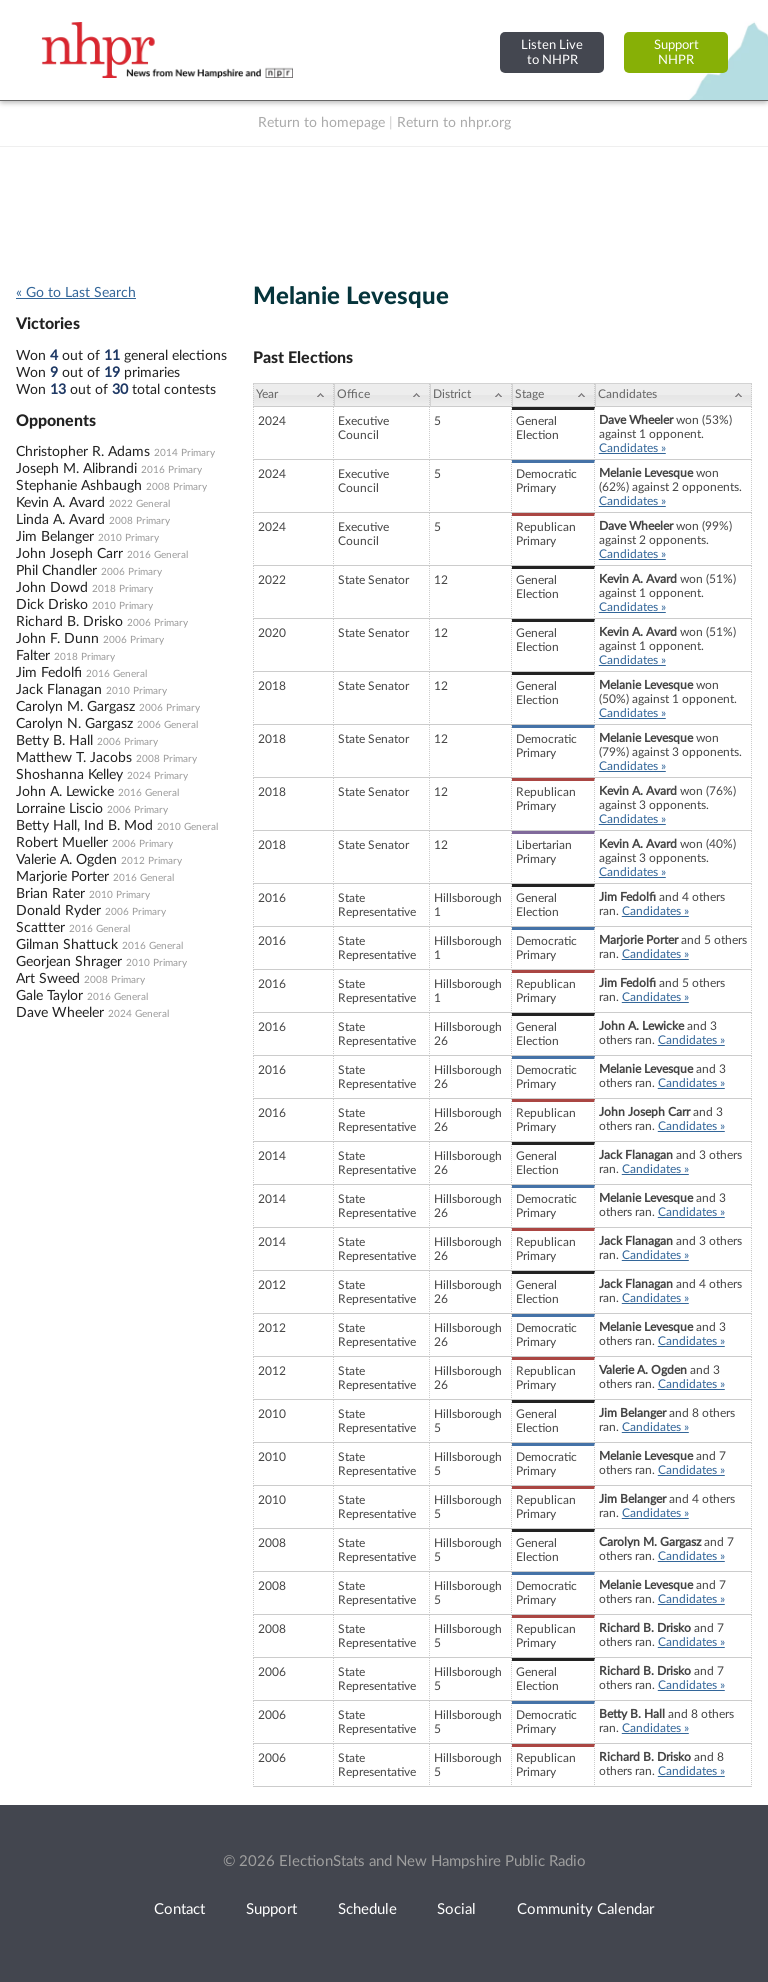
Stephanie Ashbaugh (79, 486)
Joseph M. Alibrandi (76, 469)
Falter (33, 656)
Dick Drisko (52, 605)
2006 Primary (131, 572)
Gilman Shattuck (67, 945)
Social (456, 1909)
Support (271, 1909)
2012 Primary (151, 861)
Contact (179, 1909)
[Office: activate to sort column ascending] (382, 395)
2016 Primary (171, 470)
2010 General (187, 827)
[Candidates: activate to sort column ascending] (673, 395)
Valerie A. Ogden (66, 860)
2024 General (138, 1014)
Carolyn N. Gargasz (74, 724)
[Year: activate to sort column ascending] (293, 395)
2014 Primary (184, 453)
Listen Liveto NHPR (552, 52)
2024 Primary (157, 776)
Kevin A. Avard (60, 503)
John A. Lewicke (65, 792)
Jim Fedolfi (49, 673)
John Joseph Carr (69, 554)
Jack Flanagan (59, 690)
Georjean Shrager (69, 962)
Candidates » (632, 448)
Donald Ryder (58, 911)
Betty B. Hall (54, 741)
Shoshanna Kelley (69, 775)
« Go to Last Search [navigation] (76, 293)
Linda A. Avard (60, 520)
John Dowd (52, 588)
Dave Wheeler (60, 1013)
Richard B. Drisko (69, 622)
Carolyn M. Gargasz (75, 707)
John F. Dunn (57, 639)
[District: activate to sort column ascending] (471, 395)
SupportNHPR (676, 52)
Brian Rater (50, 894)
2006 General (167, 725)
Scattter (40, 928)
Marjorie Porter (62, 877)
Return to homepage (321, 123)
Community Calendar (585, 1909)
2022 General (139, 504)
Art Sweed (48, 979)
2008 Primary (176, 487)
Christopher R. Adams (83, 452)
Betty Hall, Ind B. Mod (84, 826)
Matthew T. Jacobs (74, 758)
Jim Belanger (55, 537)
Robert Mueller (62, 843)
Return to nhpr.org (454, 123)
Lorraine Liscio (59, 809)
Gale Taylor (49, 996)
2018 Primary (122, 589)
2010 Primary (128, 538)
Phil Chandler (56, 571)
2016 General (157, 555)
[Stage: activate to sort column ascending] (553, 395)
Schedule (367, 1909)
